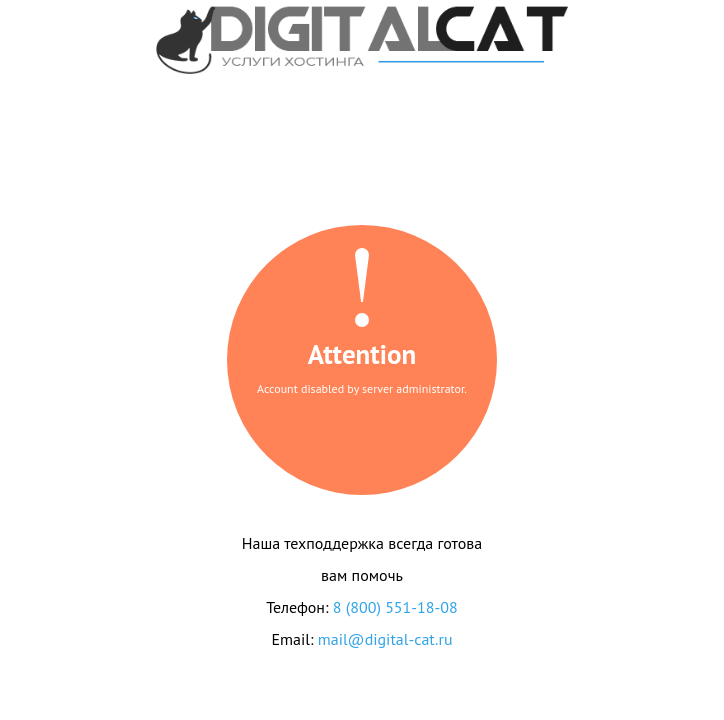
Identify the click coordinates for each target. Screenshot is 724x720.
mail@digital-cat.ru (385, 639)
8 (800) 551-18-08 (395, 607)
